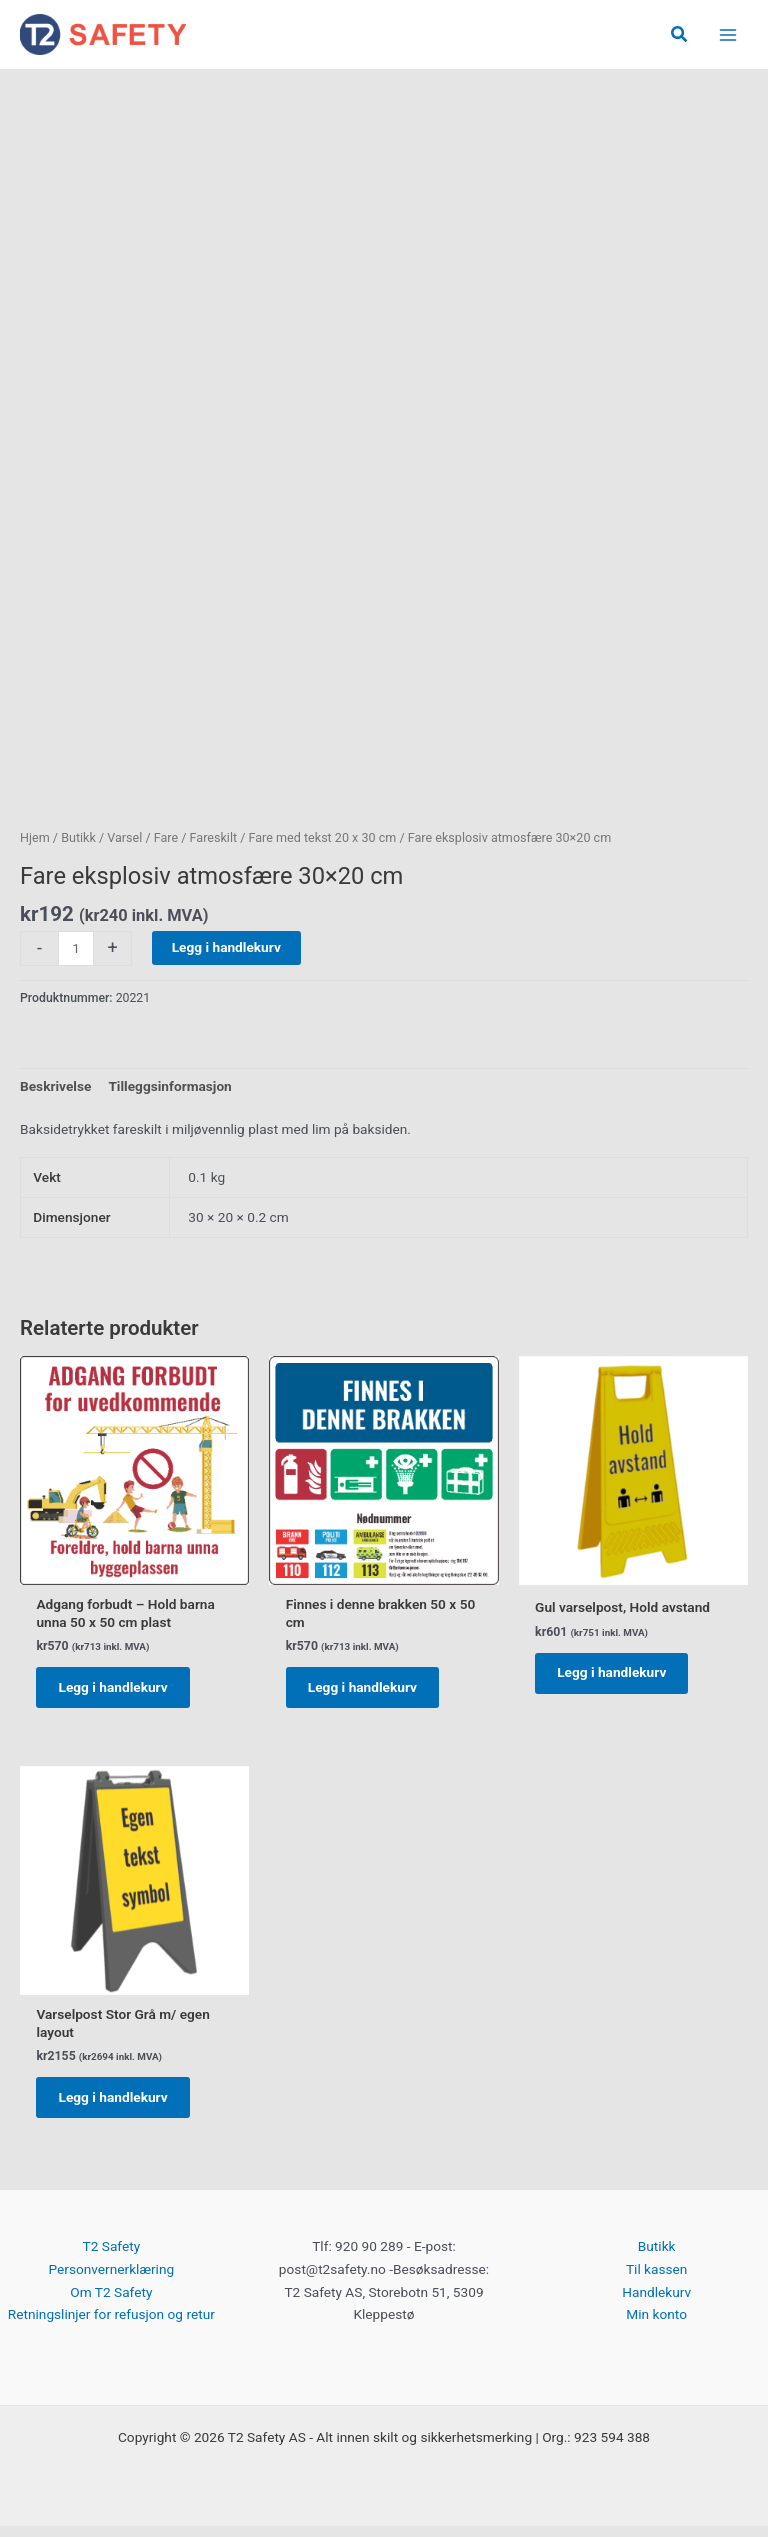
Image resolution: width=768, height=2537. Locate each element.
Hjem (35, 838)
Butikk (78, 838)
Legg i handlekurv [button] (118, 1691)
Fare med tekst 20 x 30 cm (323, 838)
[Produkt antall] (76, 949)
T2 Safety (112, 2257)
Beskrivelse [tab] (55, 1087)
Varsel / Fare (142, 838)
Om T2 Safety (111, 2302)
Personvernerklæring (111, 2280)
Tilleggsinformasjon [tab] (169, 1087)
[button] (680, 35)
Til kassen (656, 2280)
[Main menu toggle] (728, 35)
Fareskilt (214, 838)
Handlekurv (656, 2302)
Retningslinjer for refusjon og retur (111, 2325)
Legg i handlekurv (226, 948)
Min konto (656, 2325)
